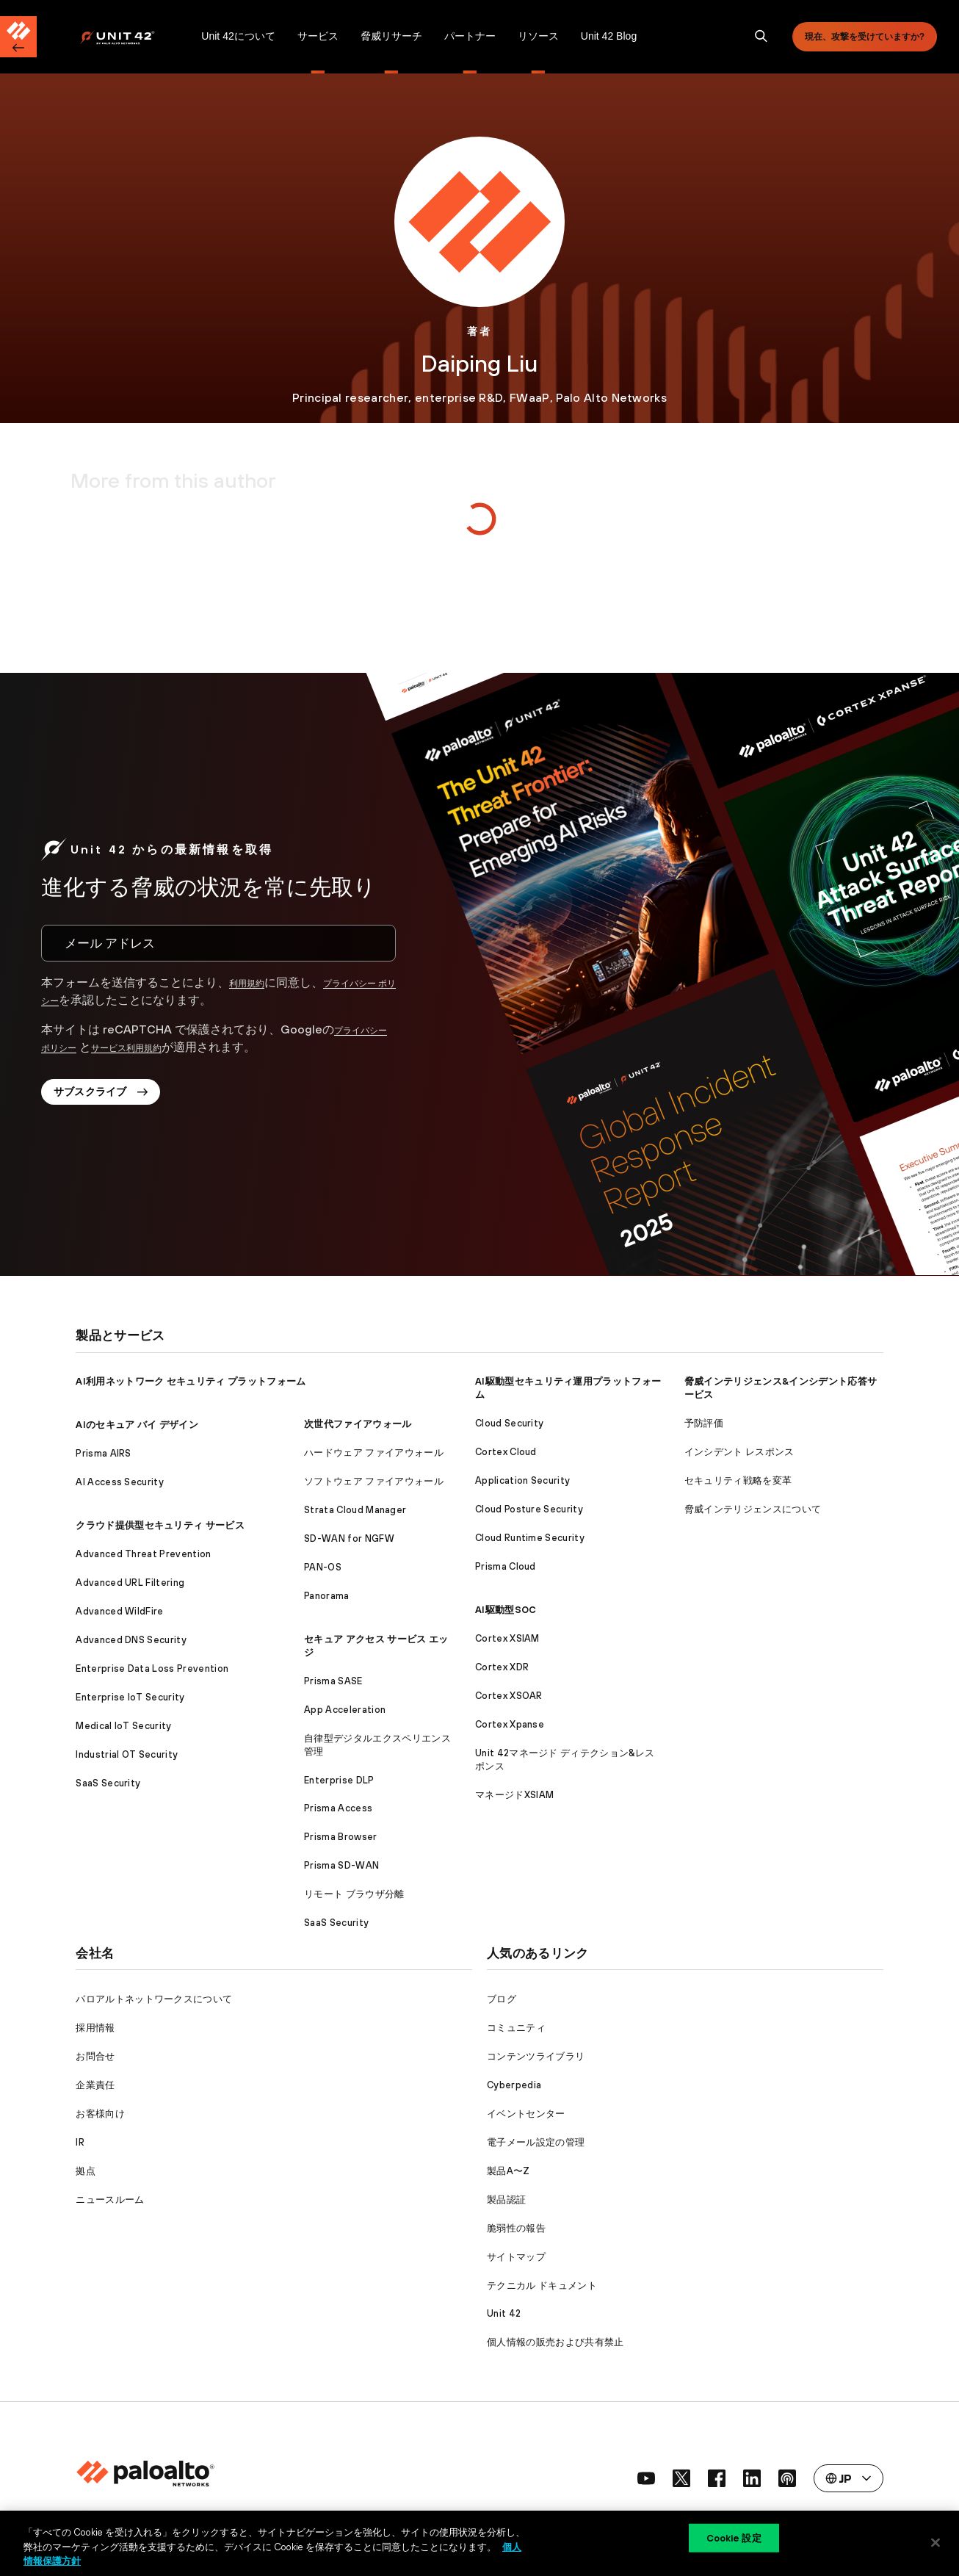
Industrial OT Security (127, 1754)
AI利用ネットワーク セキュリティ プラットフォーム (190, 1381)
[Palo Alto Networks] (127, 37)
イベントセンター (526, 2113)
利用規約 (252, 982)
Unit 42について (238, 36)
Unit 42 (504, 2313)
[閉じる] (935, 2542)
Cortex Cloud (506, 1451)
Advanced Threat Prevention (143, 1553)
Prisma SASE (333, 1680)
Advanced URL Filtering (130, 1582)
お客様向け (100, 2113)
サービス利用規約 (164, 1046)
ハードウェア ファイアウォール (374, 1452)
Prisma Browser (340, 1836)
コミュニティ (516, 2027)
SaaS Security (108, 1783)
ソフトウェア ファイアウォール (374, 1481)
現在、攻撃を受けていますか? (864, 37)
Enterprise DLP (339, 1780)
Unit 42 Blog (609, 36)
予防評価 (703, 1423)
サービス (318, 36)
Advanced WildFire (119, 1611)
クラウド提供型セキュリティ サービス (160, 1525)
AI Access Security (120, 1481)
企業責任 (95, 2084)
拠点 (85, 2170)
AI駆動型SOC (506, 1609)
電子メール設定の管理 (536, 2142)
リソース (538, 36)
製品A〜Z (508, 2170)
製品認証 (506, 2199)
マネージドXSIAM (514, 1794)
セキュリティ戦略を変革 (738, 1480)
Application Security (522, 1480)
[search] (761, 37)
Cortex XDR (502, 1667)
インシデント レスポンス (739, 1451)
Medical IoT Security (123, 1725)
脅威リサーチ (391, 36)
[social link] (646, 2478)
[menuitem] (134, 36)
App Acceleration (345, 1709)
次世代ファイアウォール (358, 1423)
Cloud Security (509, 1423)
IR (80, 2142)
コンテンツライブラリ (536, 2056)
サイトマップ (516, 2256)
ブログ (501, 1999)
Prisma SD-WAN (341, 1865)
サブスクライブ (112, 1098)
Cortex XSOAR (509, 1695)
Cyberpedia (514, 2084)
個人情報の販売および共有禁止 (555, 2342)
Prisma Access (338, 1808)
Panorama (327, 1595)
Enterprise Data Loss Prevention (152, 1668)
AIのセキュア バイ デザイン (137, 1424)
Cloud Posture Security (529, 1509)
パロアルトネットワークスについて (154, 1999)
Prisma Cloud (505, 1566)
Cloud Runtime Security (530, 1537)
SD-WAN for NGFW (349, 1538)
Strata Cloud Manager (355, 1509)
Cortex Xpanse (509, 1724)
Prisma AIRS (103, 1453)
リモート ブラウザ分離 (354, 1893)
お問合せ (95, 2056)
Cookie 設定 (733, 2541)
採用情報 (95, 2027)
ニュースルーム (110, 2199)
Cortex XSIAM (507, 1638)
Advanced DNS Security (131, 1639)
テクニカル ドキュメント (542, 2285)
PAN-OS (322, 1567)
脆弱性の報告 (516, 2228)
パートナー (470, 36)
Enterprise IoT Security (130, 1697)
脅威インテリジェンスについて (752, 1509)
